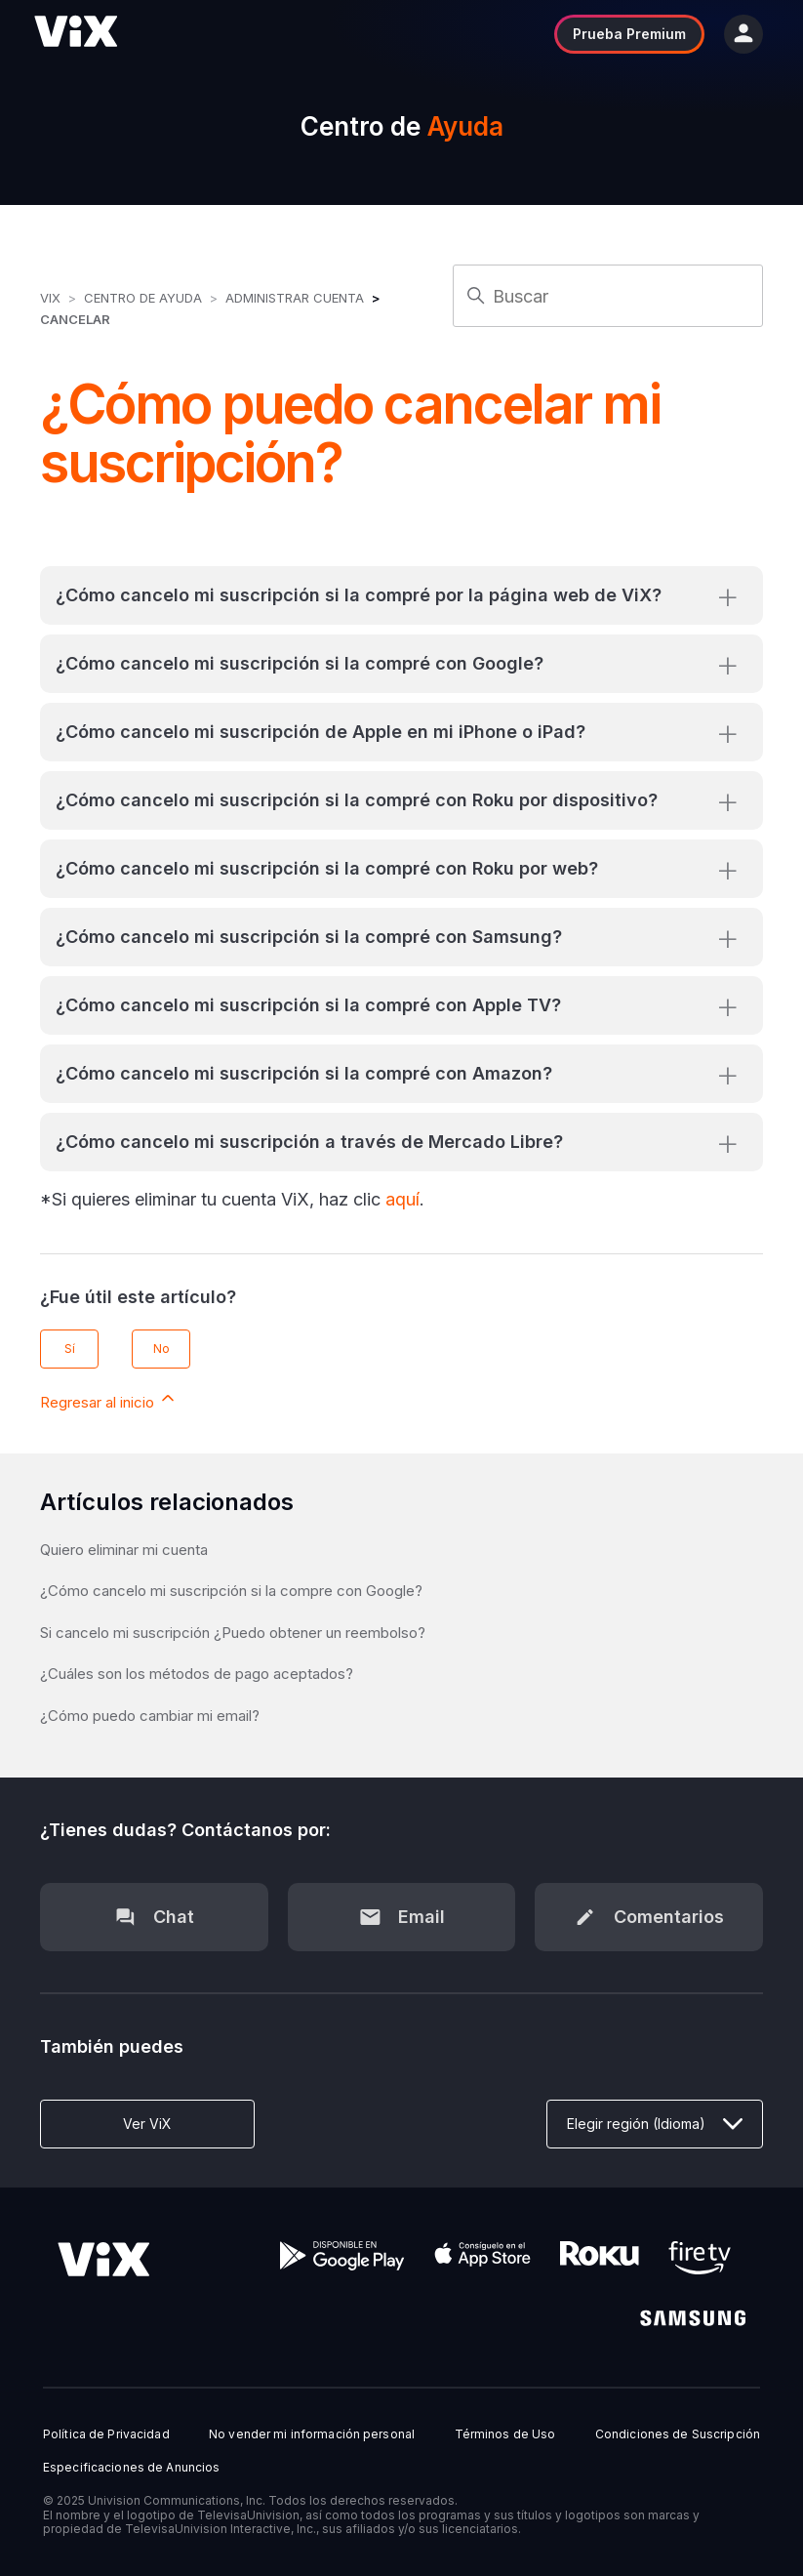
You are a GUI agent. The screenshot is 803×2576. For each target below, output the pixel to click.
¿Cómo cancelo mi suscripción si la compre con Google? (231, 1590)
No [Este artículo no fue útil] (161, 1348)
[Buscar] (607, 296)
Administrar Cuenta (296, 298)
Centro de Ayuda (143, 298)
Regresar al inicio (109, 1399)
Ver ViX (147, 2123)
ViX (50, 298)
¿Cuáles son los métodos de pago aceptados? (196, 1673)
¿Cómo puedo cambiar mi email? (150, 1715)
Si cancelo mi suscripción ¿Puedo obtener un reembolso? (232, 1632)
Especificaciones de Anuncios (131, 2467)
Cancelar (75, 319)
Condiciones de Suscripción (677, 2434)
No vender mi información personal (312, 2434)
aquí (402, 1199)
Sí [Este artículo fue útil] (69, 1348)
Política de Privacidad (106, 2434)
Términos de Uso (505, 2434)
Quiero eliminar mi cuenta (124, 1549)
